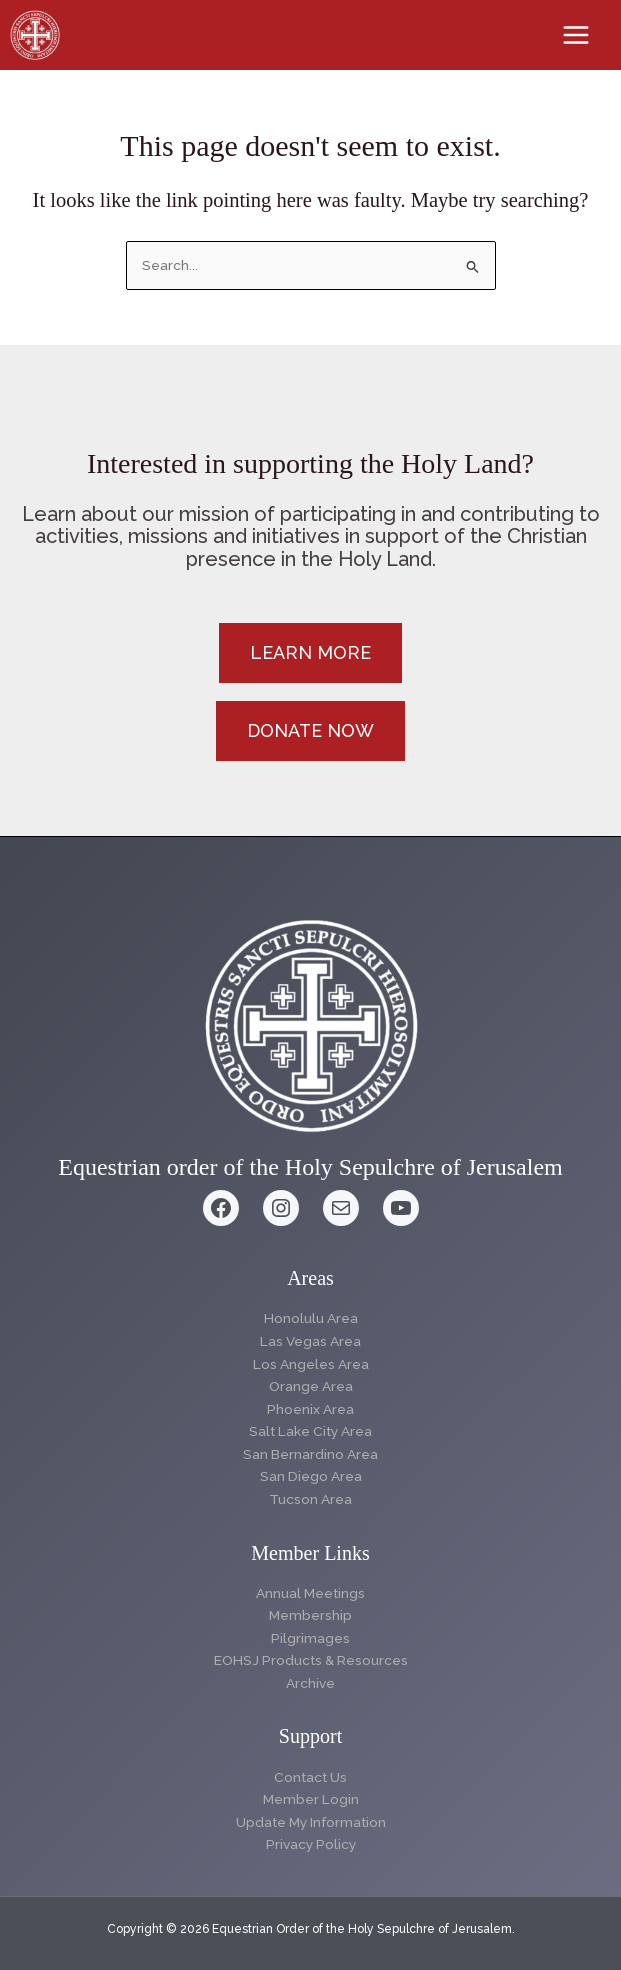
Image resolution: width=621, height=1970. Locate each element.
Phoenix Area (310, 1409)
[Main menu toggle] (576, 35)
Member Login (311, 1799)
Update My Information (311, 1822)
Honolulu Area (311, 1318)
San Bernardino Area (310, 1454)
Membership (310, 1615)
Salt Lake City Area (310, 1431)
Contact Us (310, 1777)
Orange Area (311, 1386)
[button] (310, 653)
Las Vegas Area (310, 1341)
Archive (310, 1683)
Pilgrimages (310, 1638)
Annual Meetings (310, 1593)
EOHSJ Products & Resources (311, 1660)
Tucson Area (310, 1499)
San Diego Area (311, 1476)
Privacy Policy (311, 1844)
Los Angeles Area (311, 1364)
